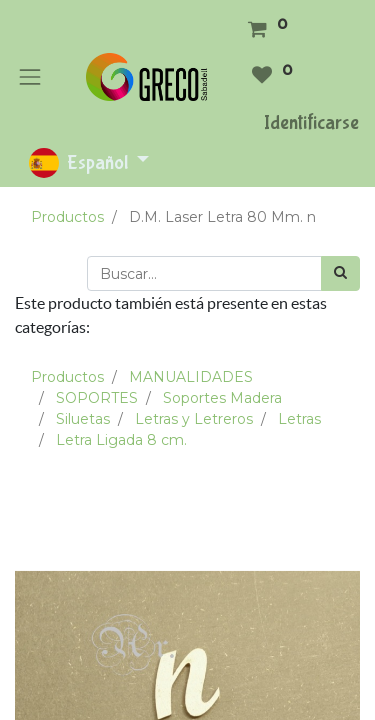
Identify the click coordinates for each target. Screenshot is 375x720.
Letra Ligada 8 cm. (121, 440)
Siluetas (83, 419)
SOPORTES (97, 398)
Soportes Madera (222, 398)
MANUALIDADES (191, 377)
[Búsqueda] (340, 273)
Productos (67, 217)
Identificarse (311, 122)
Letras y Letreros (194, 419)
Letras (299, 419)
